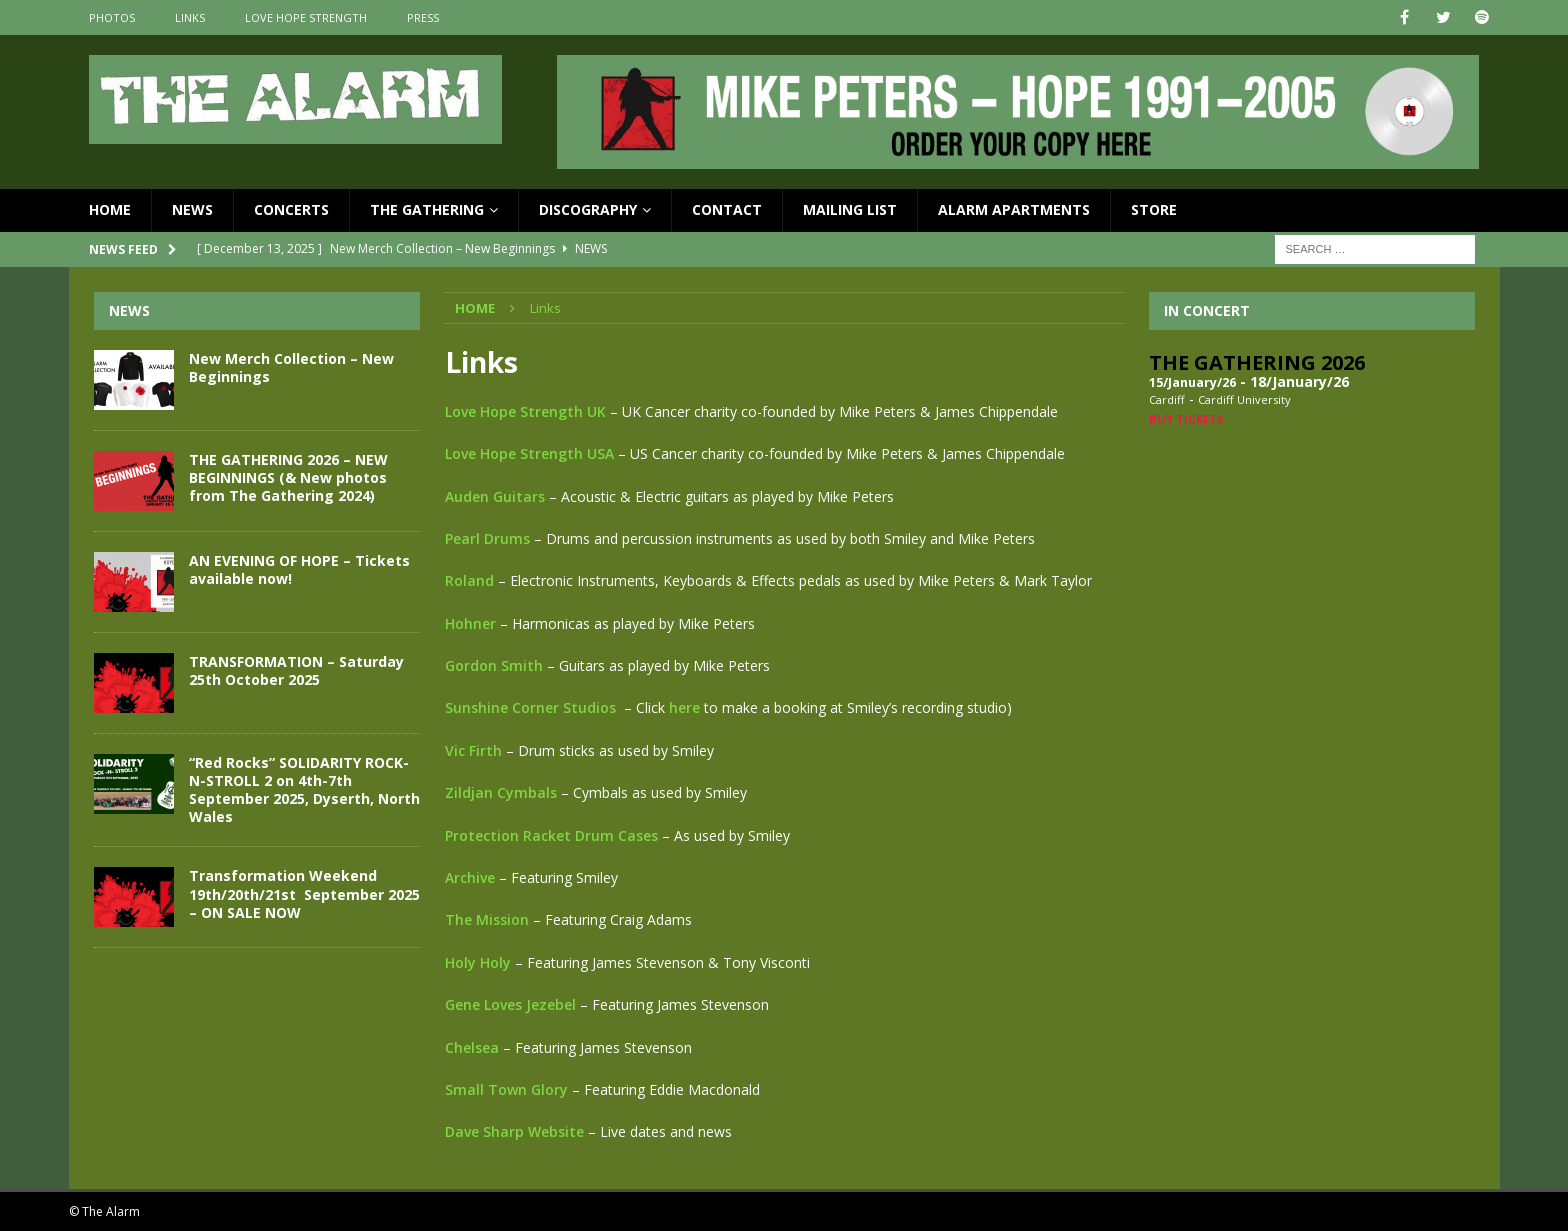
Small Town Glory (506, 1089)
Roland (469, 580)
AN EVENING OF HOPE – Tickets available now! (299, 569)
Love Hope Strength (306, 17)
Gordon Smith (494, 665)
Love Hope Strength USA (529, 453)
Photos (112, 17)
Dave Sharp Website (514, 1131)
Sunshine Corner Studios (530, 707)
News (192, 209)
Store (1154, 209)
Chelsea (474, 1047)
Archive (470, 877)
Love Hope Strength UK (525, 411)
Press (423, 17)
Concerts (291, 209)
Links (190, 17)
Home (110, 209)
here (684, 707)
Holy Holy (478, 962)
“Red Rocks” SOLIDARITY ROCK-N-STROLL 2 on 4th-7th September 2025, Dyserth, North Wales (304, 790)
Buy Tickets (1186, 418)
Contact (727, 209)
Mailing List (850, 209)
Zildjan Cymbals (501, 792)
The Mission (487, 919)
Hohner (470, 623)
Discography (588, 209)
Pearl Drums (487, 538)
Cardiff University (1244, 399)
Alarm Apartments (1014, 209)
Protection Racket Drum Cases (551, 835)
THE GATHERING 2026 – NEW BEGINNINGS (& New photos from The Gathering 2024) (288, 477)
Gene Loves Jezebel (510, 1004)
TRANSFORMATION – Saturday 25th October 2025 (296, 670)
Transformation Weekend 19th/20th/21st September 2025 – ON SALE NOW (304, 893)
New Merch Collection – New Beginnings (291, 367)
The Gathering (427, 209)
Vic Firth (473, 750)
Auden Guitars (495, 496)
